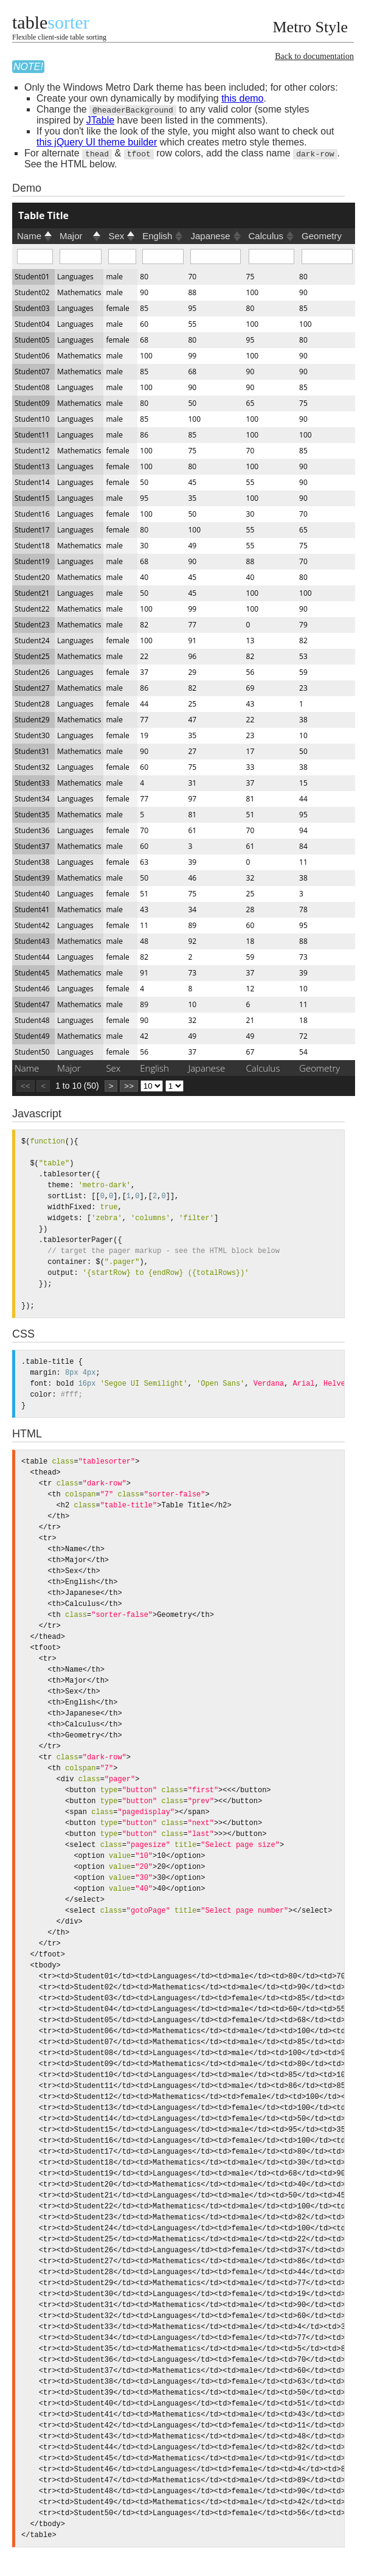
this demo (242, 98)
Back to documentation (314, 56)
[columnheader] (183, 215)
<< (25, 1086)
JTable (100, 120)
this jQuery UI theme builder (96, 142)
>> (129, 1086)
